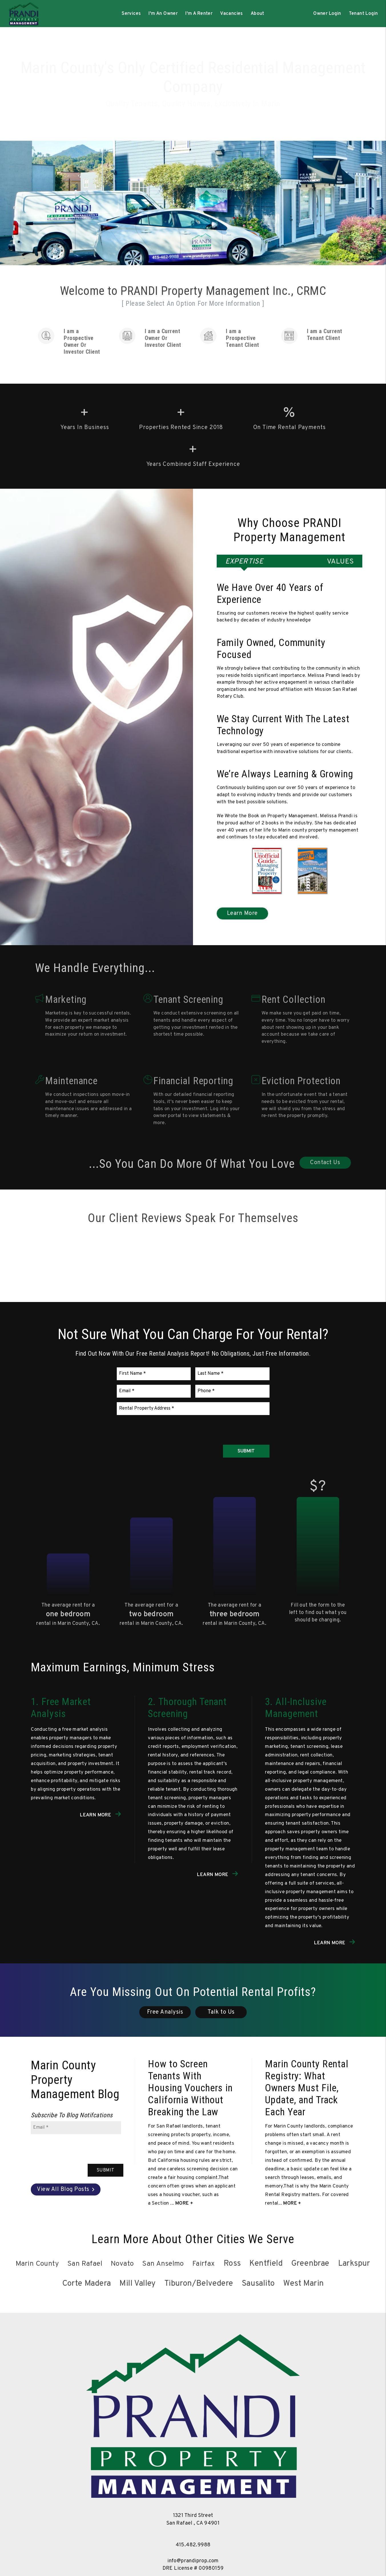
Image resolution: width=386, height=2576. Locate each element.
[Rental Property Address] (193, 1408)
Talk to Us (221, 2012)
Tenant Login (363, 14)
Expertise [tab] (244, 561)
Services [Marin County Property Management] (131, 14)
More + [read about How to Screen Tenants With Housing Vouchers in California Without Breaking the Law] (184, 2203)
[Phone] (232, 1391)
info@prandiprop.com (193, 2561)
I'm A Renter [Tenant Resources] (198, 14)
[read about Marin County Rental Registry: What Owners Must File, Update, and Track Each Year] (310, 2088)
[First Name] (154, 1373)
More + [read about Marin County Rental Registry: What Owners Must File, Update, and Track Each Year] (292, 2203)
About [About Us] (257, 14)
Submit (246, 1451)
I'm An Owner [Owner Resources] (163, 14)
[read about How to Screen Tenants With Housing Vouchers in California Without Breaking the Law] (193, 2088)
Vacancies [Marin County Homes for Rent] (231, 14)
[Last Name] (232, 1373)
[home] (23, 14)
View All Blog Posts (63, 2189)
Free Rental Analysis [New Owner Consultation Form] (260, 110)
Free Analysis (165, 2012)
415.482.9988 (193, 2545)
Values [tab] (340, 561)
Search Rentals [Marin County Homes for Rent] (194, 110)
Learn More (95, 1815)
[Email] (154, 1391)
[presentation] (226, 1428)
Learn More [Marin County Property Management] (242, 913)
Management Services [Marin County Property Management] (128, 110)
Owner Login (327, 14)
